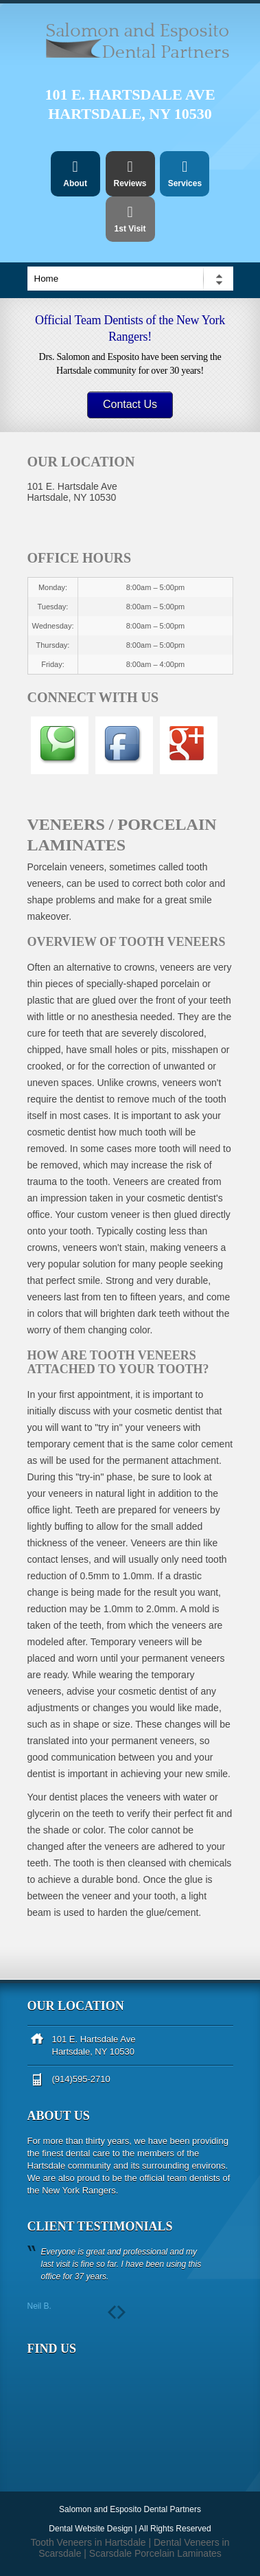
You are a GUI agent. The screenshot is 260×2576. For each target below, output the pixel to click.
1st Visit (130, 219)
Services (184, 173)
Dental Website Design (90, 2528)
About (75, 173)
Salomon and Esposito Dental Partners (130, 2509)
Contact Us (130, 404)
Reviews (130, 173)
